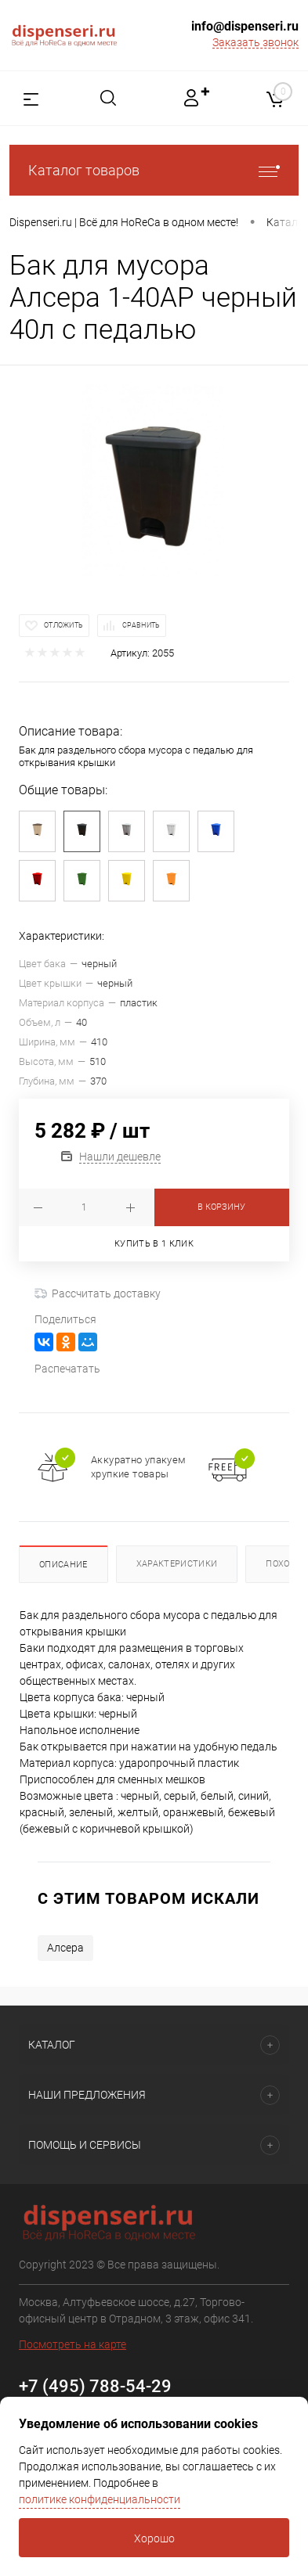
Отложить (63, 625)
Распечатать (67, 1368)
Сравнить (141, 625)
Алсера (65, 1947)
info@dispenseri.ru (245, 26)
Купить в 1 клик (154, 1244)
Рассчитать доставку (97, 1293)
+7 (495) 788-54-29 (95, 2386)
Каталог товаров (154, 170)
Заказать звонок (255, 42)
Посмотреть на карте (72, 2344)
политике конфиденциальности (99, 2499)
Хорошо (154, 2538)
